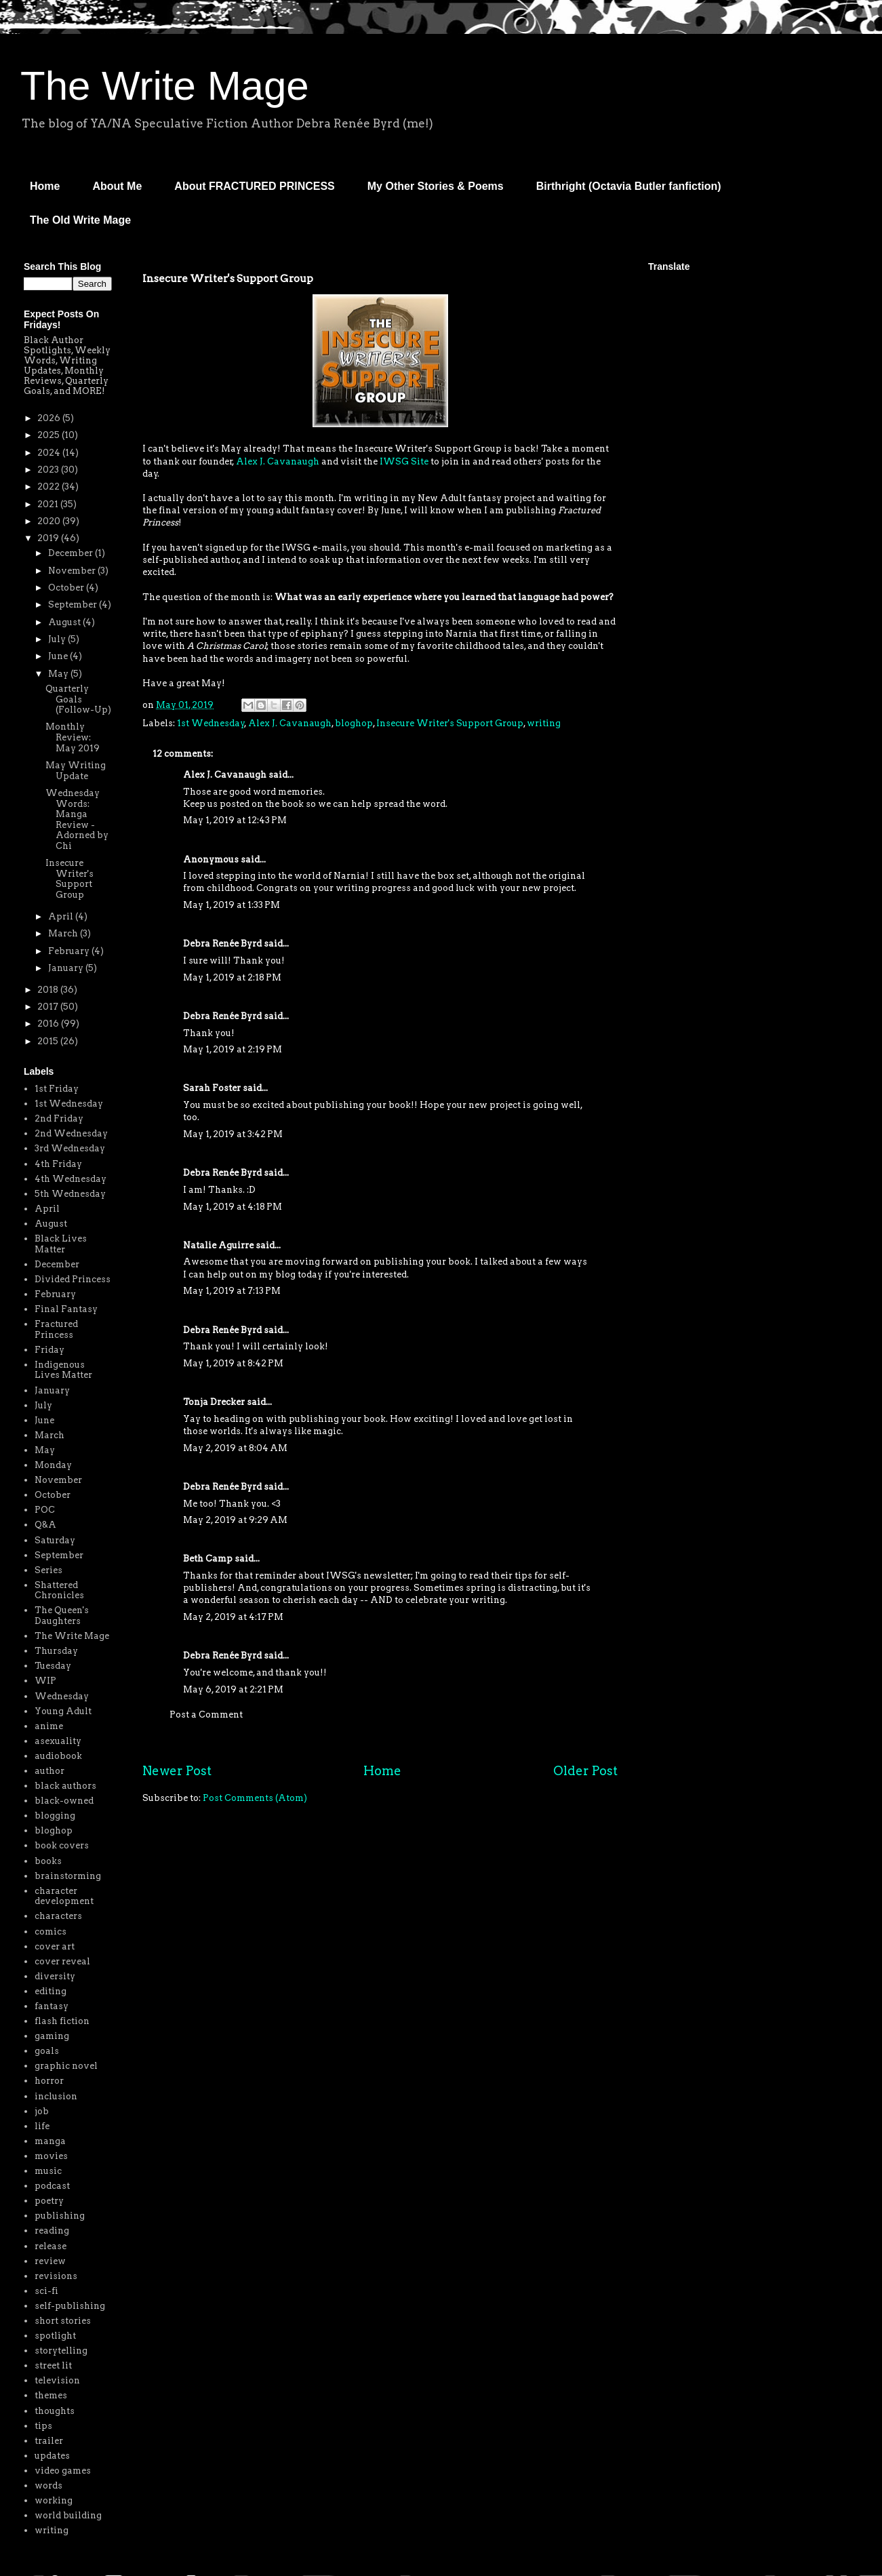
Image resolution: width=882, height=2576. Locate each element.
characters (58, 1916)
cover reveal (62, 1961)
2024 (49, 453)
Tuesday (53, 1666)
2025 (49, 435)
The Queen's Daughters (62, 1615)
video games (63, 2470)
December (71, 553)
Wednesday (62, 1696)
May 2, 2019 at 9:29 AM (235, 1520)
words (48, 2485)
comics (50, 1931)
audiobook (58, 1756)
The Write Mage (164, 85)
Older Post (585, 1771)
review (50, 2261)
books (48, 1861)
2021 (48, 504)
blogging (55, 1815)
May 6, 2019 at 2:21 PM (233, 1689)
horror (49, 2081)
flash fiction (62, 2021)
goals (47, 2051)
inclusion (56, 2096)
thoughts (55, 2411)
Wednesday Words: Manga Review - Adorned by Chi (76, 819)
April (61, 916)
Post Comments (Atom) (255, 1798)
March (64, 933)
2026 (49, 418)
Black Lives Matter (61, 1243)
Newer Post (177, 1771)
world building (68, 2515)
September (73, 604)
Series (48, 1570)
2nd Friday (59, 1118)
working (54, 2500)
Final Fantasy (66, 1309)
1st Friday (57, 1089)
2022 (49, 486)
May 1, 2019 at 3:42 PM (233, 1134)
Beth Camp (208, 1558)
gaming (52, 2036)
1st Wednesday (211, 723)
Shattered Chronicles (59, 1590)
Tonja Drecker (214, 1402)
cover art (55, 1946)
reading (52, 2230)
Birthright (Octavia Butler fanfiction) (628, 186)
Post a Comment (206, 1714)
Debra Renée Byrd (222, 943)
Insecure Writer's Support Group (449, 723)
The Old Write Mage (80, 220)
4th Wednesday (70, 1179)
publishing (60, 2216)
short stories (63, 2321)
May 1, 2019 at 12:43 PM (235, 820)
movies (51, 2156)
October (67, 587)
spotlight (55, 2336)
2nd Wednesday (71, 1133)
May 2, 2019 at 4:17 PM (233, 1617)
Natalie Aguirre (218, 1245)
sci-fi (46, 2291)
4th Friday (58, 1164)
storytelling (61, 2350)
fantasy (51, 2006)
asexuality (58, 1741)
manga (50, 2141)
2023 (49, 469)
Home (45, 186)
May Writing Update (75, 770)
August (65, 622)
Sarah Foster (212, 1088)
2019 (49, 538)
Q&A (45, 1525)
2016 (49, 1023)
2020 (49, 521)
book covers (62, 1845)
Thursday (56, 1651)
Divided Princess (73, 1279)
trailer (49, 2441)
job (42, 2111)
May (59, 674)
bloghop (354, 723)
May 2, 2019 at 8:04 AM (235, 1448)
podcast (52, 2186)
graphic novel (66, 2066)
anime (49, 1726)
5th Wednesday (70, 1194)
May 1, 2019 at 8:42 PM (233, 1363)
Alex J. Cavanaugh (277, 461)
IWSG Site (404, 461)
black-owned (64, 1801)
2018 (48, 990)
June (59, 656)
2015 (48, 1041)
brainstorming (68, 1876)
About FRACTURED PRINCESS (254, 186)
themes (51, 2395)
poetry (49, 2201)
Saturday (55, 1540)
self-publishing (70, 2306)
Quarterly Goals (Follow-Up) (78, 699)
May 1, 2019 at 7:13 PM (232, 1291)
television (57, 2380)
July (58, 639)
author (49, 1771)
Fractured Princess (56, 1329)
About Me (117, 186)
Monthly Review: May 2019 (72, 737)
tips (43, 2426)
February (70, 951)
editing (50, 1991)
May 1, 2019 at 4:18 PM (232, 1207)
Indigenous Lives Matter (63, 1370)
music (48, 2171)
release (50, 2246)
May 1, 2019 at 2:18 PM (232, 977)
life (42, 2126)
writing (544, 723)
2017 (48, 1007)
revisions (56, 2276)
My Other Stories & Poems (435, 186)
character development (64, 1896)
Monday (53, 1465)
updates (52, 2456)
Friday (49, 1350)
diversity (55, 1976)
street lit (53, 2365)
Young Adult (63, 1711)
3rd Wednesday (70, 1148)
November (73, 571)
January (66, 968)
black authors (65, 1786)
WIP (45, 1681)
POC (45, 1510)
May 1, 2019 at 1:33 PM (231, 905)
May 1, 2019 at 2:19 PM (232, 1049)
